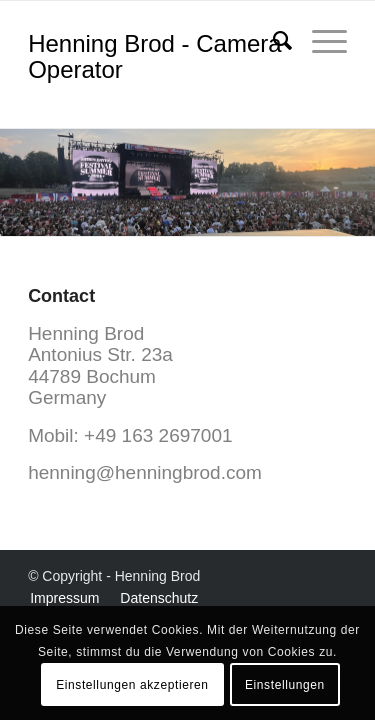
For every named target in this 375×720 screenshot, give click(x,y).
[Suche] (272, 41)
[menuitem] (272, 41)
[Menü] (319, 41)
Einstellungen (285, 685)
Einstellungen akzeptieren (132, 685)
